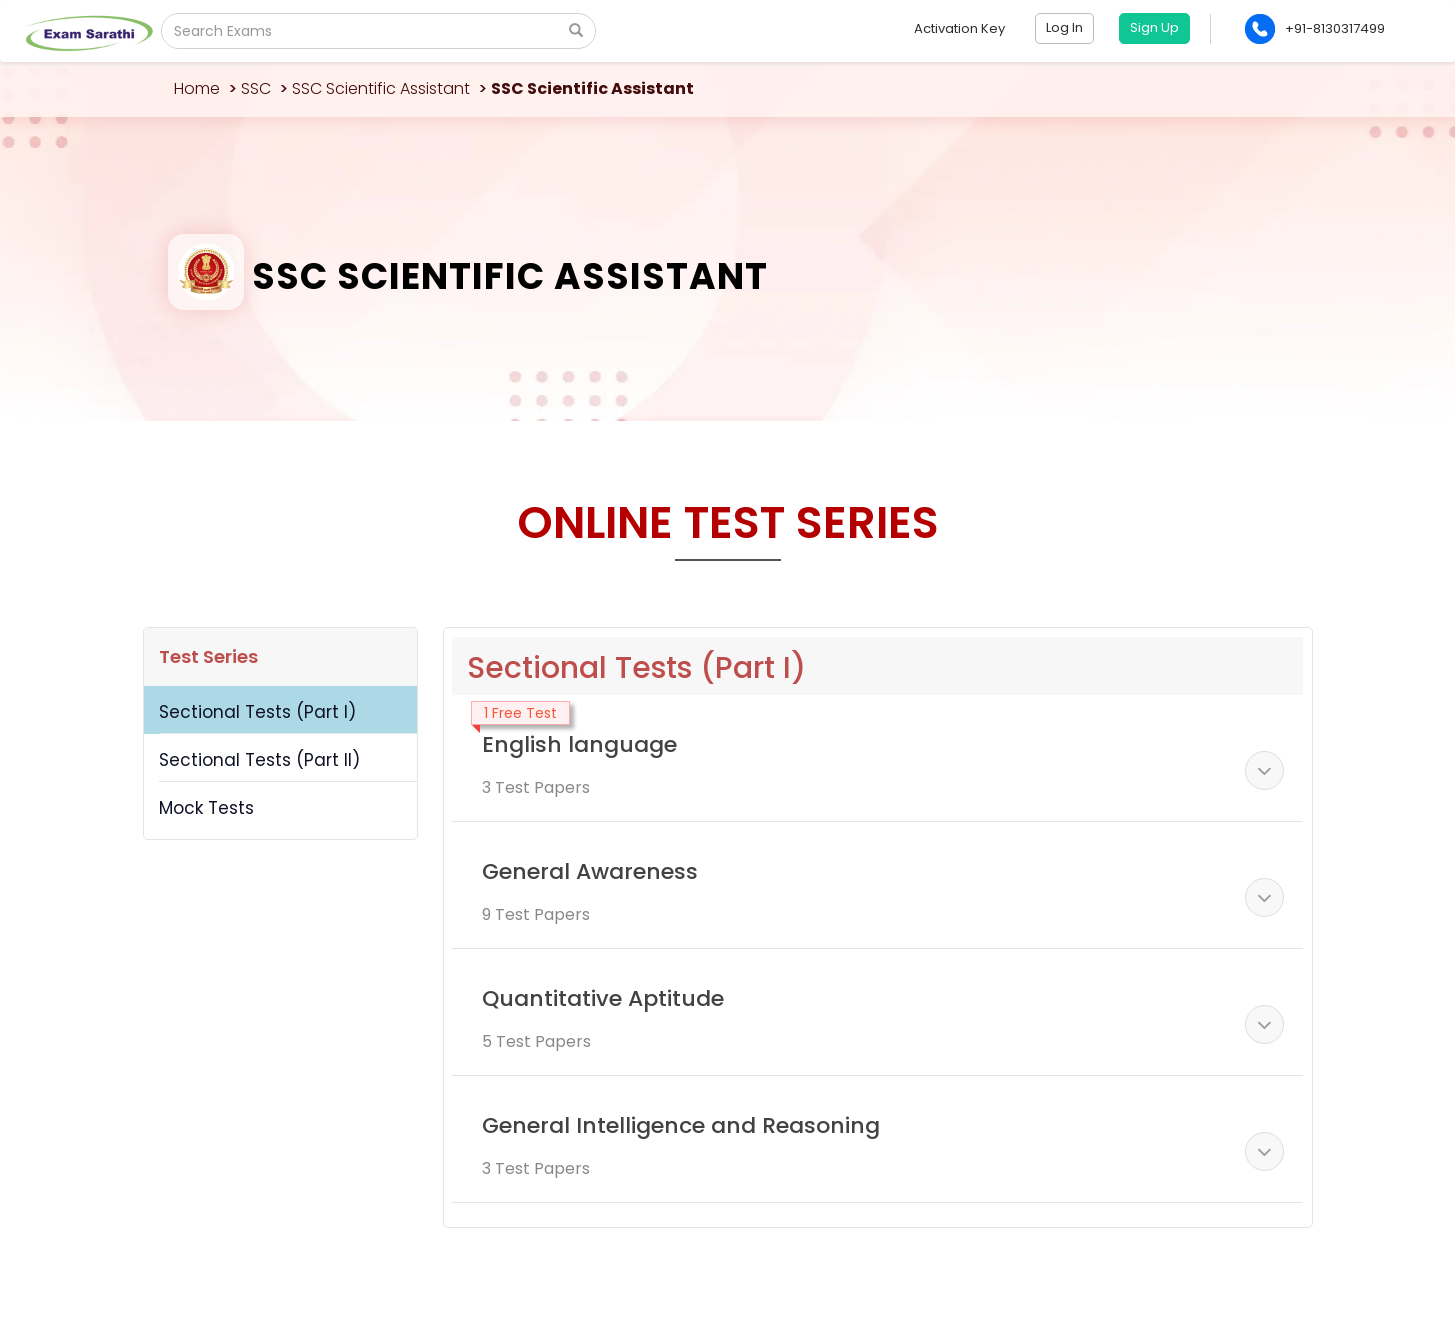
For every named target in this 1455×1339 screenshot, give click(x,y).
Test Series (208, 656)
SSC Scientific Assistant (381, 88)
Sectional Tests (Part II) (259, 760)
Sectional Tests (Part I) (257, 712)
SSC (256, 88)
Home (197, 88)
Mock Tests (206, 808)
